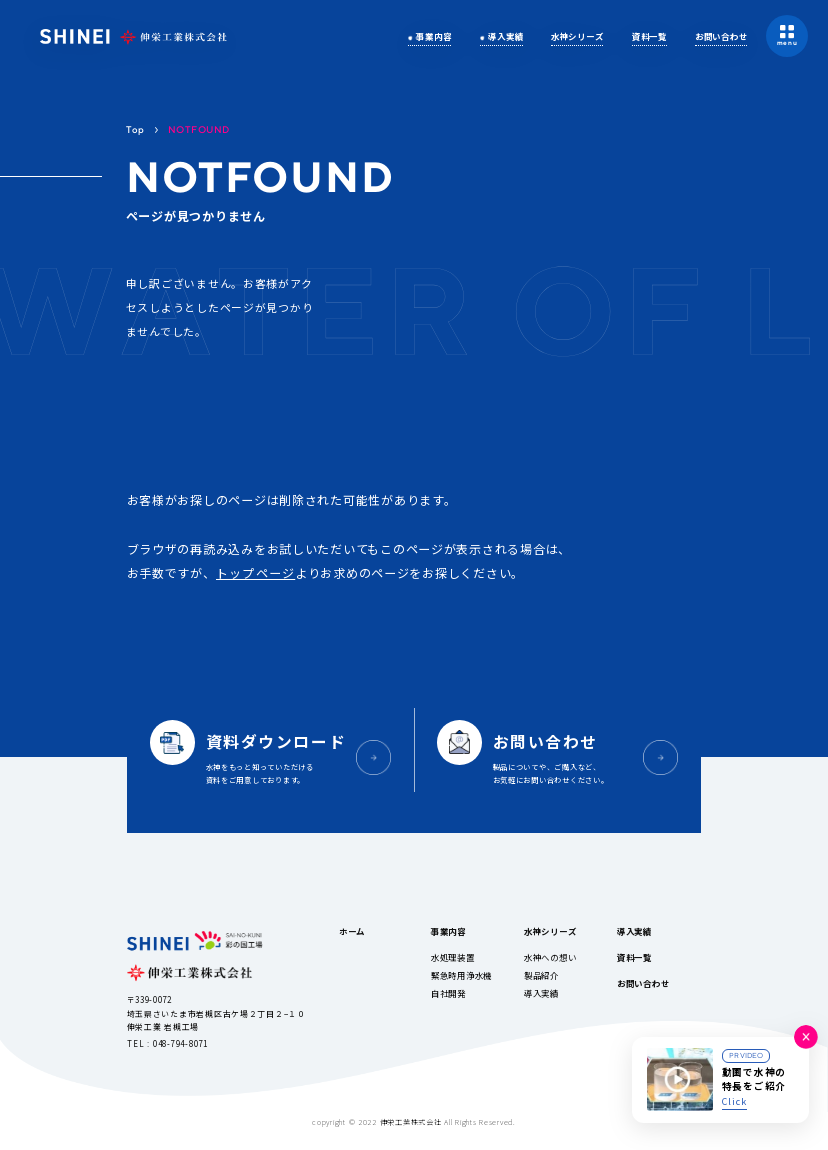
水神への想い (550, 957)
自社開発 (448, 993)
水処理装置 (453, 957)
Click (734, 1101)
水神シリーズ (577, 36)
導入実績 (505, 36)
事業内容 (433, 36)
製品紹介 (541, 975)
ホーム (352, 931)
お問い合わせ (721, 36)
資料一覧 (649, 36)
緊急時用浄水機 (461, 975)
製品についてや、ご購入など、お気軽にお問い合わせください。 (567, 756)
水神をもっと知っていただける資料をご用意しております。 (279, 756)
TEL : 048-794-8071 (167, 1043)
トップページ (255, 572)
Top (135, 129)
